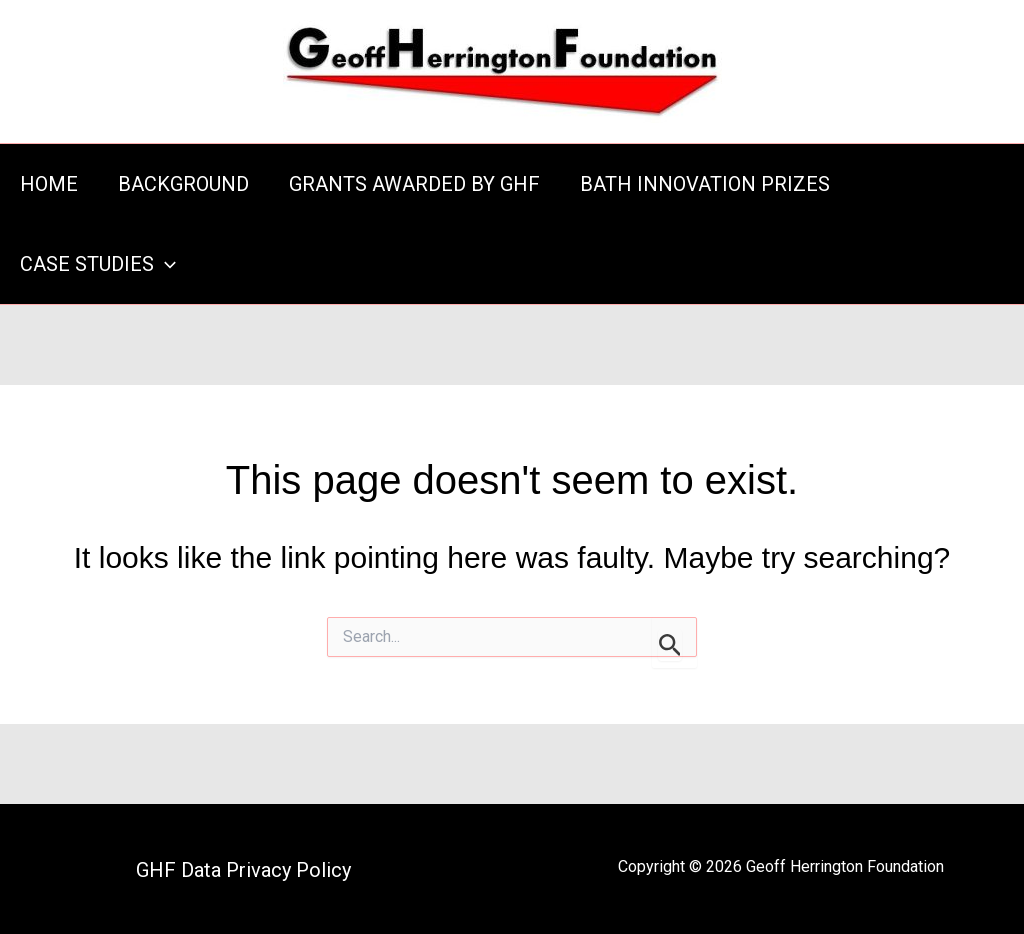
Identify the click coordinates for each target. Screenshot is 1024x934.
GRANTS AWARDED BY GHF (414, 184)
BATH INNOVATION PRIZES (705, 184)
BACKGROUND (183, 184)
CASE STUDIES (98, 264)
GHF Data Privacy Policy (243, 870)
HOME (49, 184)
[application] (165, 264)
